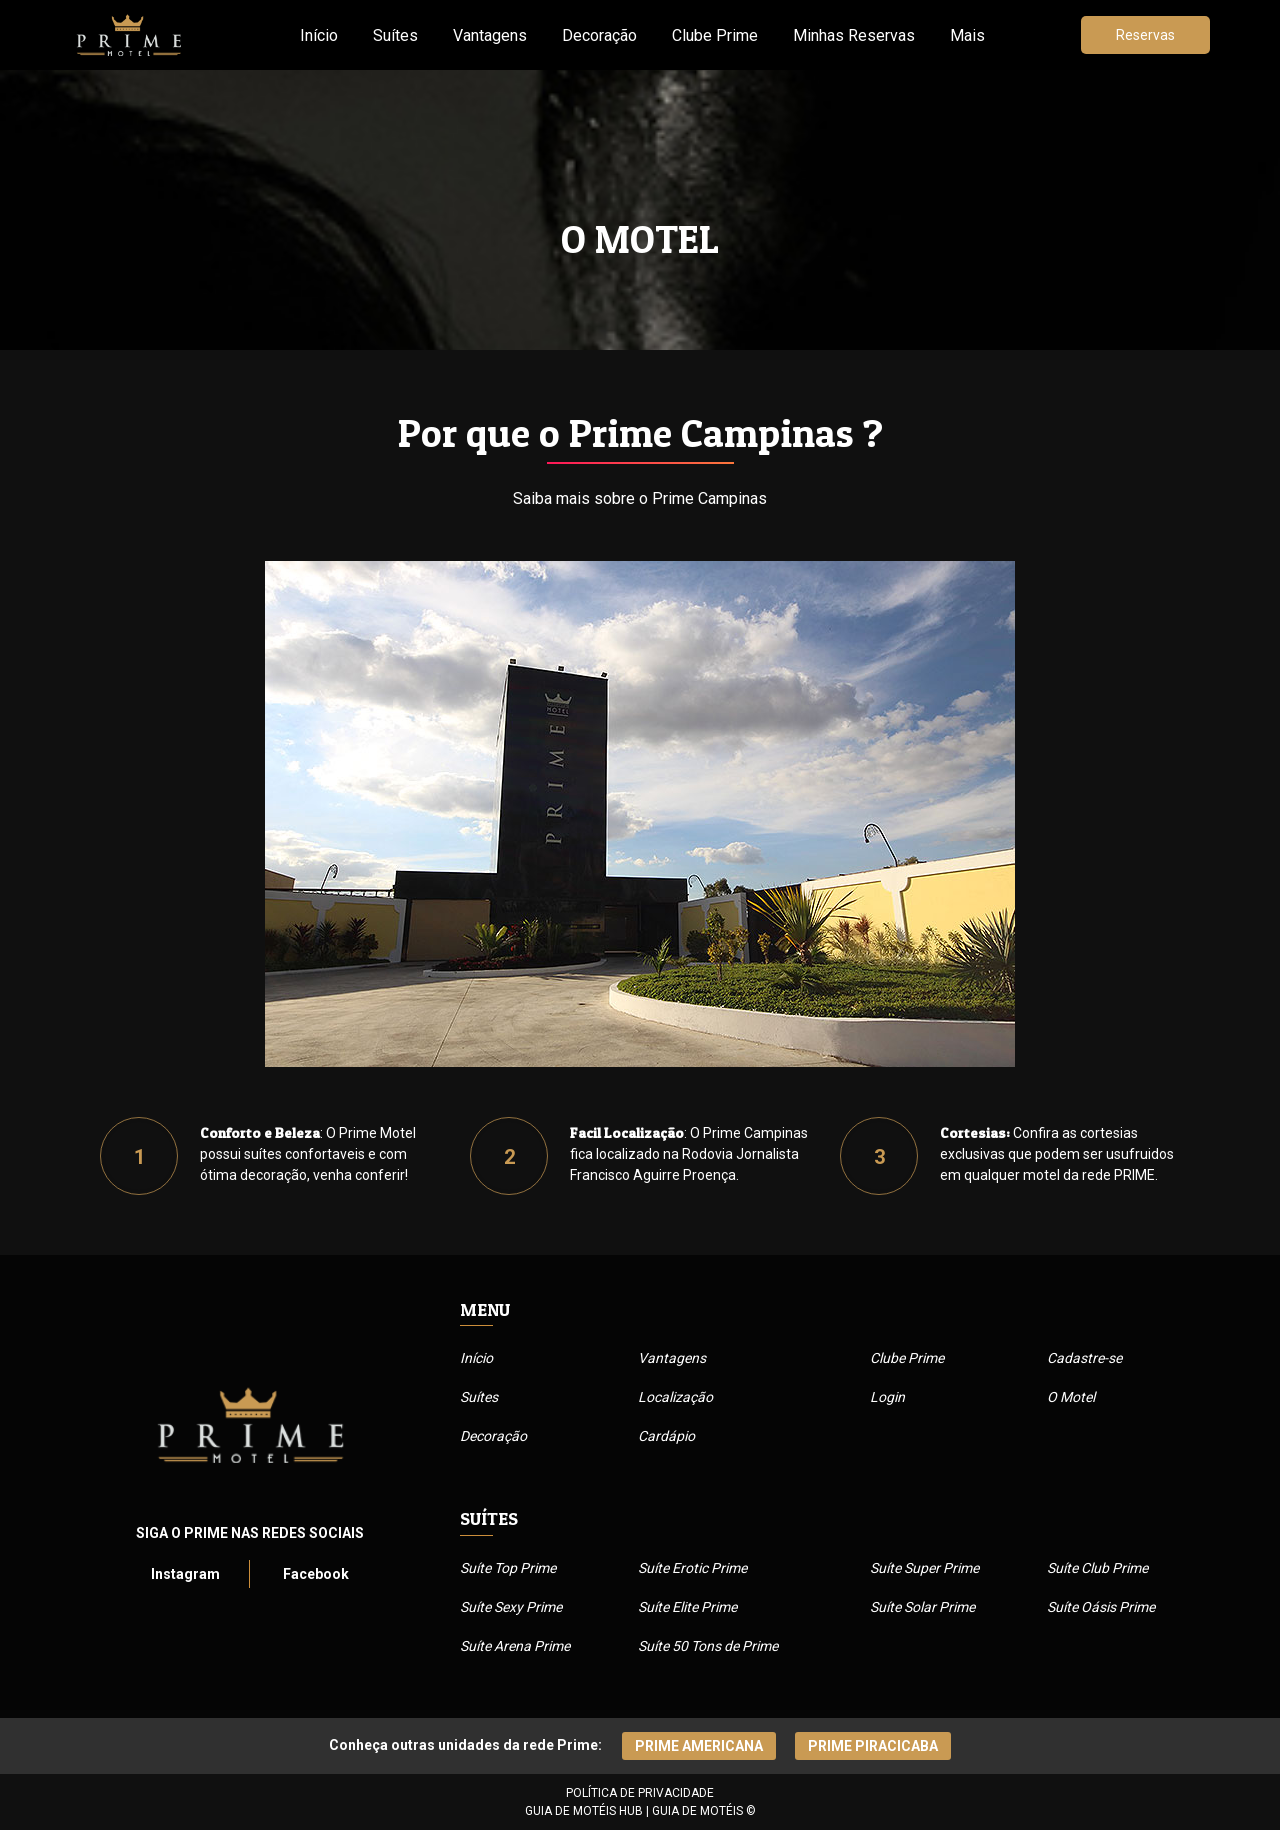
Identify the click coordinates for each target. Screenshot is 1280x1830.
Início (319, 35)
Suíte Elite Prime (687, 1607)
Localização (675, 1397)
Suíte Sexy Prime (511, 1607)
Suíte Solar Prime (922, 1607)
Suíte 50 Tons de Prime (708, 1646)
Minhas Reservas (854, 35)
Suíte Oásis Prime (1101, 1607)
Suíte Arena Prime (515, 1646)
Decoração (599, 35)
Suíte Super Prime (924, 1568)
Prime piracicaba (873, 1746)
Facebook (316, 1574)
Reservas (1145, 35)
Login (887, 1397)
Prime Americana (699, 1746)
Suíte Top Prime (508, 1568)
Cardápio (666, 1436)
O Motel (1071, 1397)
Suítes (395, 35)
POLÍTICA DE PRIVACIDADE (640, 1793)
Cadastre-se (1084, 1358)
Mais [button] (967, 35)
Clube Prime (715, 35)
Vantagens (490, 35)
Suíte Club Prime (1097, 1568)
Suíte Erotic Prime (692, 1568)
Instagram (185, 1574)
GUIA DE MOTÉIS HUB (584, 1811)
